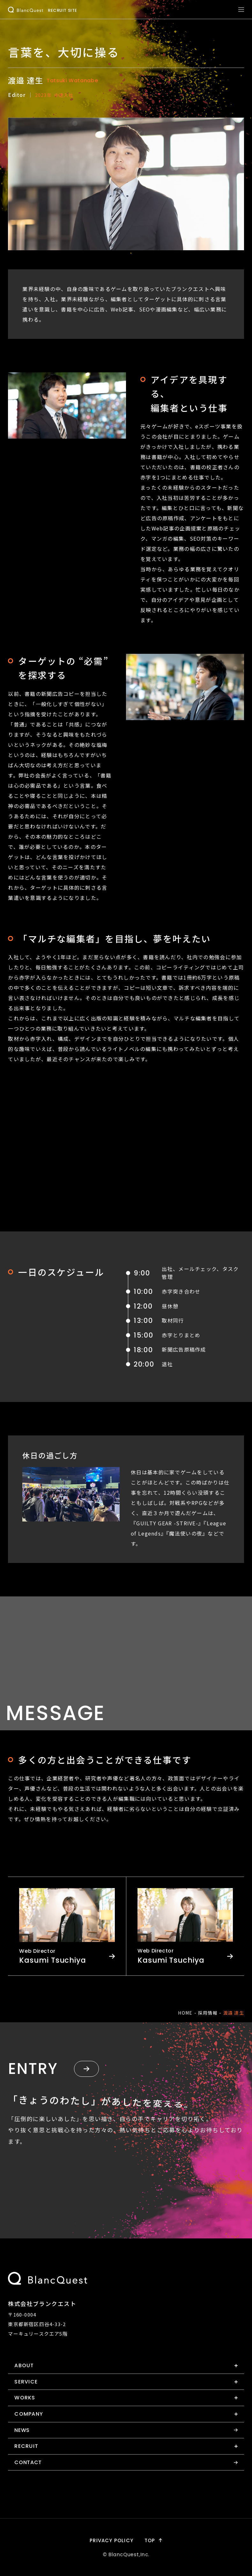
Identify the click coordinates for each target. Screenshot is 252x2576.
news (22, 2430)
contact (27, 2462)
